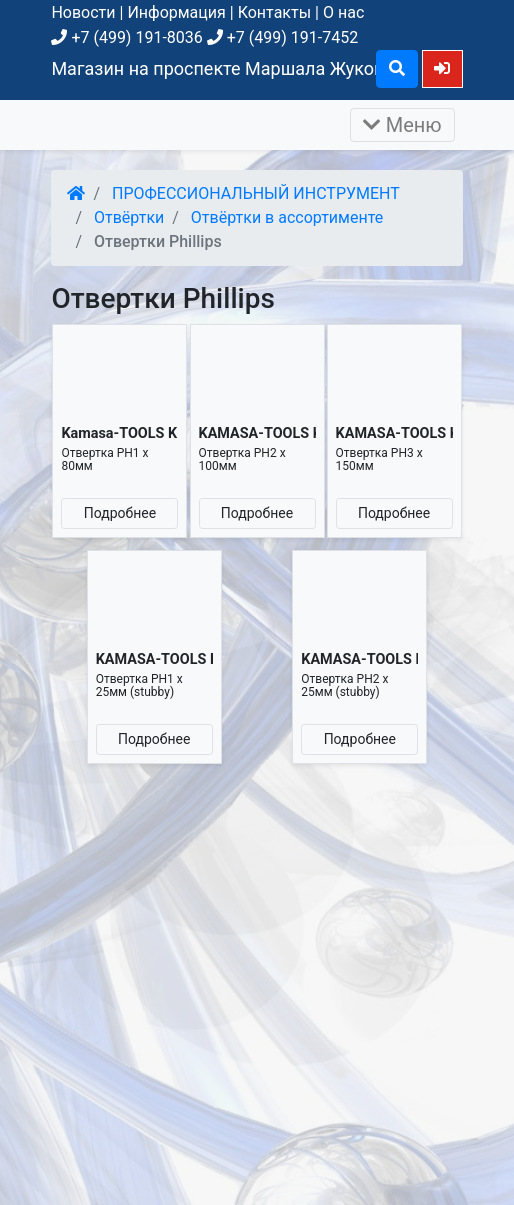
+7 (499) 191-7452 (282, 37)
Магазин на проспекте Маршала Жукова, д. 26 (246, 68)
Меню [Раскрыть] (402, 125)
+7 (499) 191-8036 (126, 37)
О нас (343, 12)
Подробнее (120, 513)
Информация (176, 12)
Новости (83, 12)
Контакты (274, 12)
